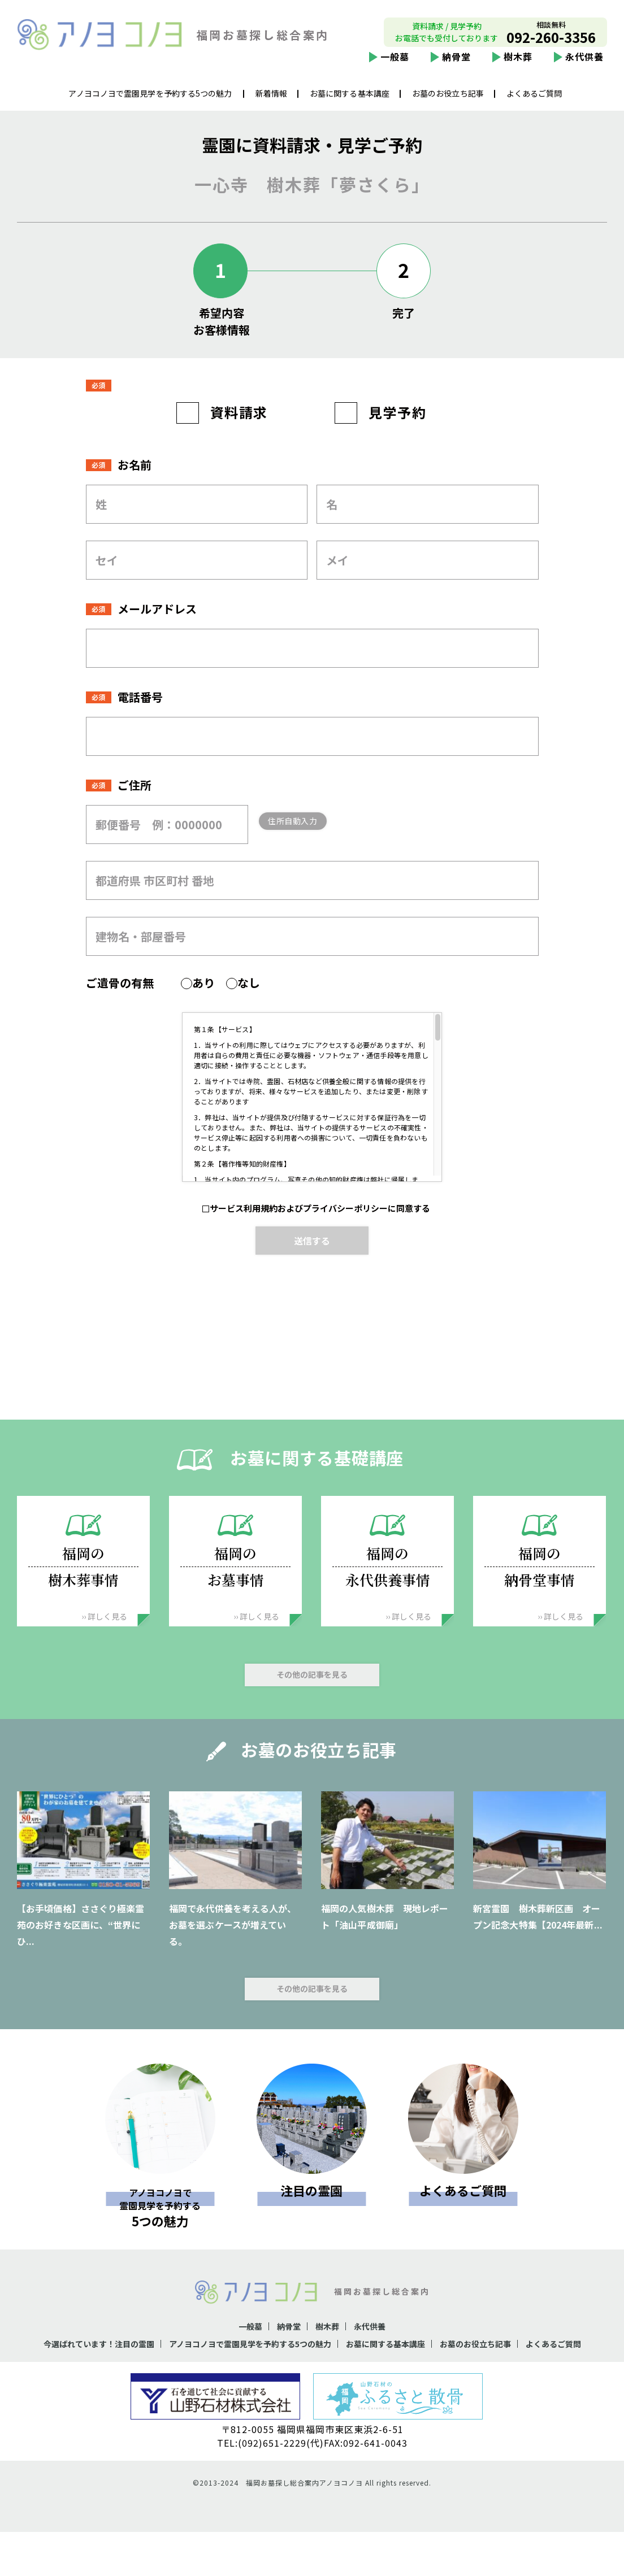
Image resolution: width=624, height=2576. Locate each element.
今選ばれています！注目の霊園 (108, 2372)
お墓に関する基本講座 (349, 102)
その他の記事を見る (312, 1703)
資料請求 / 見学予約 (447, 35)
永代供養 (584, 65)
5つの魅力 (160, 2234)
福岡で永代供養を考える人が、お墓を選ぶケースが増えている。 (232, 1953)
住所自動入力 (311, 849)
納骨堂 (456, 65)
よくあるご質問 (534, 102)
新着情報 (271, 102)
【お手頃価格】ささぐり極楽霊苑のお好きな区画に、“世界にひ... (80, 1953)
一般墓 (394, 65)
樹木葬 (518, 65)
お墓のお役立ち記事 (448, 102)
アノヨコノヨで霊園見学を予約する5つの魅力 (150, 102)
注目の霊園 (311, 2219)
